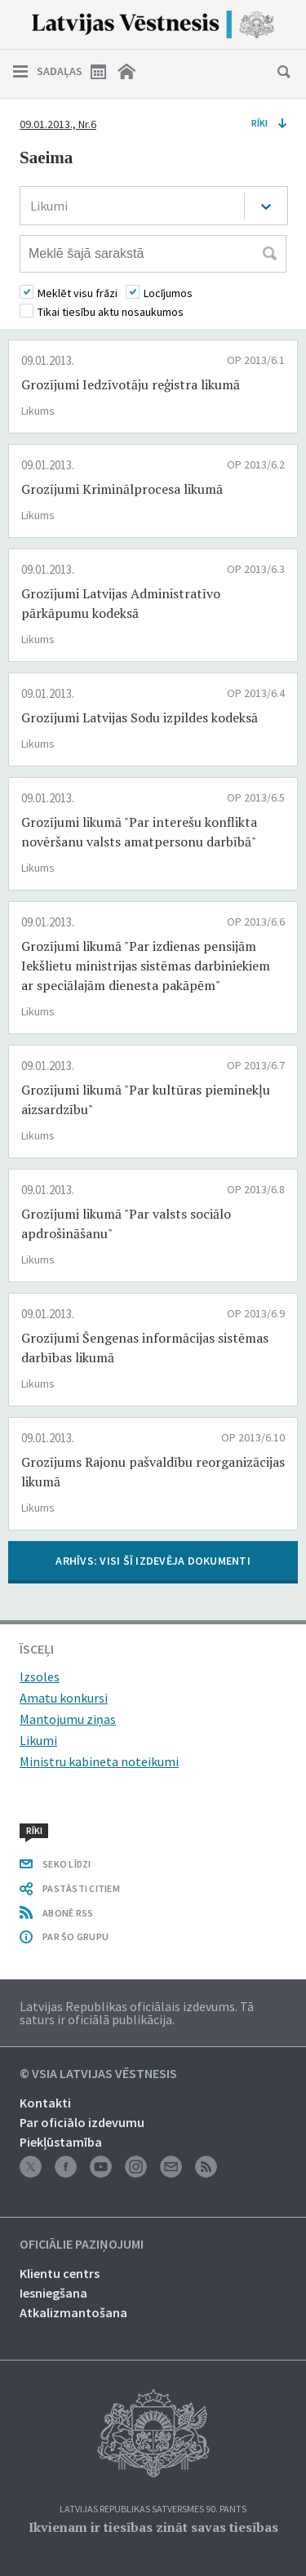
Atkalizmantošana (73, 2312)
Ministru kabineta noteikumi (99, 1761)
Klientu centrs (60, 2273)
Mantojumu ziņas (68, 1719)
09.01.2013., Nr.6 (58, 124)
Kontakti (45, 2102)
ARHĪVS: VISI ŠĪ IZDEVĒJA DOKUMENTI (153, 1560)
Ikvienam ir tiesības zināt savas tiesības (153, 2527)
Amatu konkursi (64, 1698)
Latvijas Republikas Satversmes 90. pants (153, 2509)
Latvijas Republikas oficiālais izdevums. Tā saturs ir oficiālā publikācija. (137, 2012)
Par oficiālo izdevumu (82, 2122)
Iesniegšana (53, 2293)
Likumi (38, 1740)
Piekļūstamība (61, 2142)
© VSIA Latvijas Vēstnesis (98, 2074)
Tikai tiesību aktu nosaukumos (111, 311)
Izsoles (40, 1676)
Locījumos (168, 293)
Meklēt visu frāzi (78, 293)
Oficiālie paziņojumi (82, 2244)
